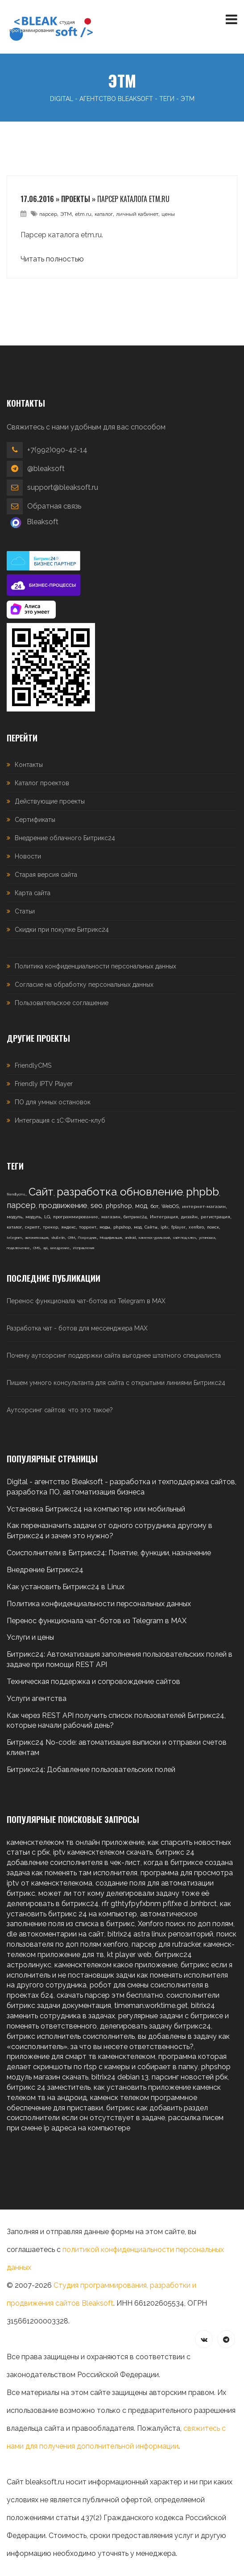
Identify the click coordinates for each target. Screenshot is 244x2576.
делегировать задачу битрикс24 (155, 2026)
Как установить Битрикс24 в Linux (65, 1587)
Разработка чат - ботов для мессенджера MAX (77, 1328)
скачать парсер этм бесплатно (110, 1995)
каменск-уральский (154, 1237)
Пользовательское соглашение (61, 1002)
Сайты (151, 1227)
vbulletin (58, 1237)
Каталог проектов (42, 783)
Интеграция (164, 1216)
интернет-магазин (204, 1206)
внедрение (60, 1248)
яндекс (68, 1227)
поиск (213, 1227)
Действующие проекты (50, 801)
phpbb (202, 1191)
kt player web (129, 1954)
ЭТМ (66, 214)
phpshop (119, 1205)
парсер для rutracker (166, 1944)
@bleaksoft (46, 468)
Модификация (111, 1237)
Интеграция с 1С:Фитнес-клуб (60, 1120)
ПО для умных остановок (53, 1102)
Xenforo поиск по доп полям (185, 1923)
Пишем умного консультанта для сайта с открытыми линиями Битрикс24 (116, 1382)
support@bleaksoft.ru (62, 487)
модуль (14, 1216)
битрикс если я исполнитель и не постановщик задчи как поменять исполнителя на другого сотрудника (119, 1975)
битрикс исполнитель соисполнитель (71, 2036)
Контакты (29, 764)
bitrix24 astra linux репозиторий (160, 1934)
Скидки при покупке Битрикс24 (62, 929)
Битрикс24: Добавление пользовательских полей (91, 1769)
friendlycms (16, 1194)
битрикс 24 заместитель (49, 2087)
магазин (110, 1216)
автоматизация (36, 1237)
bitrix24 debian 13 (120, 2077)
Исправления (83, 1248)
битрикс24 (135, 1216)
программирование (75, 1216)
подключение (18, 1248)
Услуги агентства (36, 1698)
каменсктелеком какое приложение (116, 1965)
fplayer (178, 1227)
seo (97, 1205)
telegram (14, 1237)
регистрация (215, 1216)
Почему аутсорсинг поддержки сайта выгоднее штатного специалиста (114, 1355)
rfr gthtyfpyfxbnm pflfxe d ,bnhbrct (159, 1903)
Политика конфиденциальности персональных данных (95, 966)
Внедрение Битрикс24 (45, 1570)
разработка (87, 1191)
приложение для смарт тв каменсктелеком (81, 2056)
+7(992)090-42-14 (57, 450)
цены (168, 214)
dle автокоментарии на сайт (55, 1934)
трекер (50, 1227)
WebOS (170, 1206)
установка (207, 1237)
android (130, 1237)
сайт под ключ (184, 1237)
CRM (71, 1237)
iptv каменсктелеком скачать (103, 1852)
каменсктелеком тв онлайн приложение (76, 1842)
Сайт (41, 1191)
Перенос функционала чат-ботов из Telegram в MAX (86, 1301)
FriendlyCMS (33, 1065)
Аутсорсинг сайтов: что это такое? (60, 1410)
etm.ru (83, 214)
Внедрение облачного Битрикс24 (65, 838)
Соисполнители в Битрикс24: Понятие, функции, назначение (109, 1553)
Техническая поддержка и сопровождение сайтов (93, 1681)
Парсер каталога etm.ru (133, 199)
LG (47, 1216)
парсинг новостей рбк (190, 2077)
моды (104, 1227)
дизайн (189, 1216)
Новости (28, 856)
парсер (48, 214)
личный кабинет (137, 214)
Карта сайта (32, 893)
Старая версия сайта (46, 874)
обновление (151, 1191)
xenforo (196, 1227)
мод (141, 1205)
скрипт (32, 1227)
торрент (87, 1227)
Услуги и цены (30, 1637)
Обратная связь (54, 506)
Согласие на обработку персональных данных (84, 984)
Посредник (87, 1237)
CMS (36, 1248)
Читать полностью (52, 259)
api (45, 1248)
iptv (164, 1227)
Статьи (25, 911)
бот (154, 1206)
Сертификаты (35, 819)
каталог (104, 214)
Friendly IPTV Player (44, 1083)
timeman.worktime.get (151, 2005)
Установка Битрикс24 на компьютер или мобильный (96, 1509)
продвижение (63, 1205)
